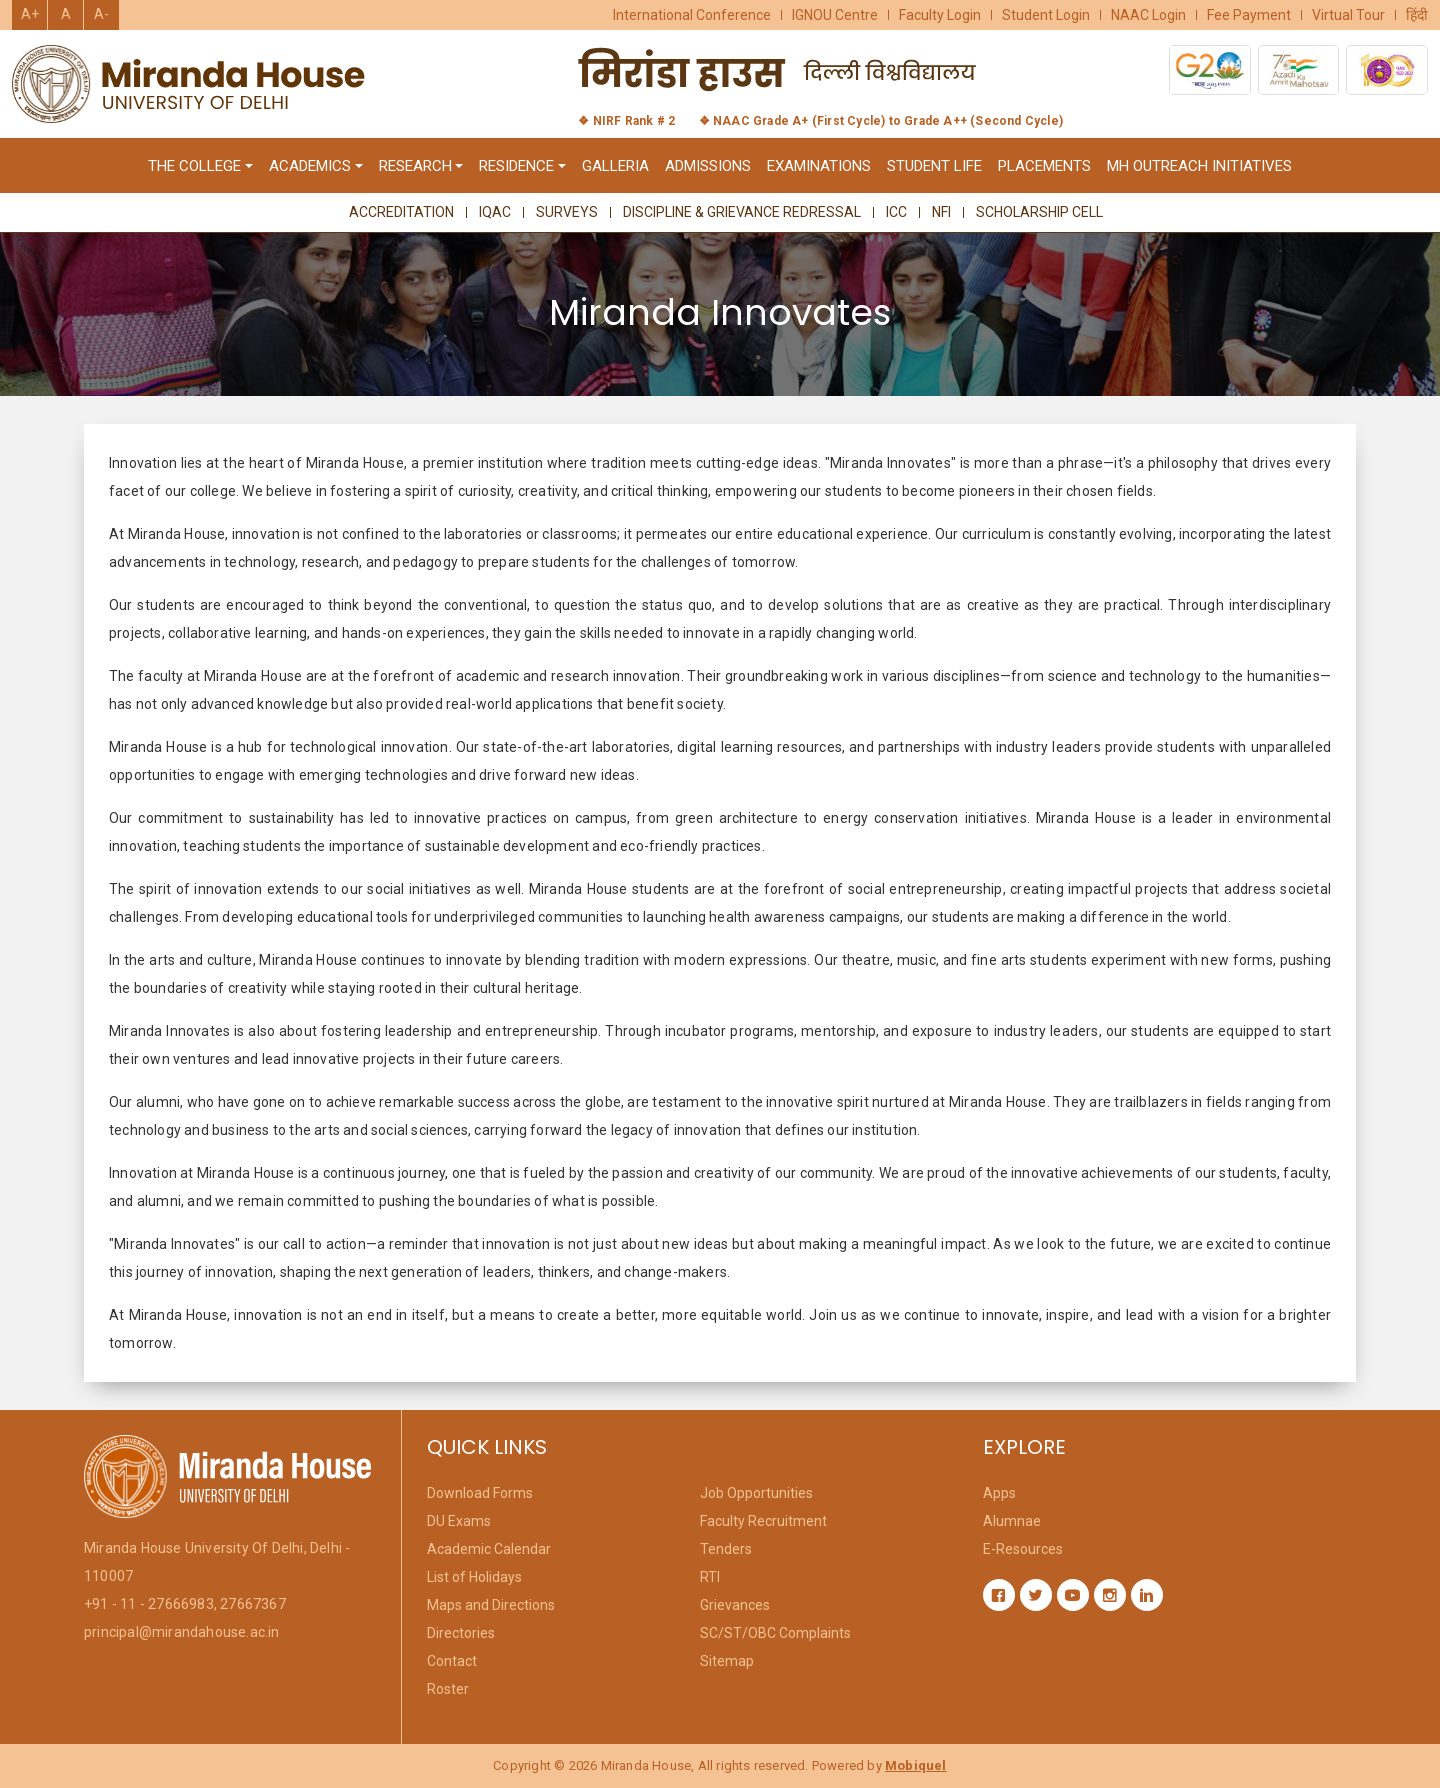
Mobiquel (916, 1765)
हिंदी (1417, 15)
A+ (30, 14)
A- (101, 14)
